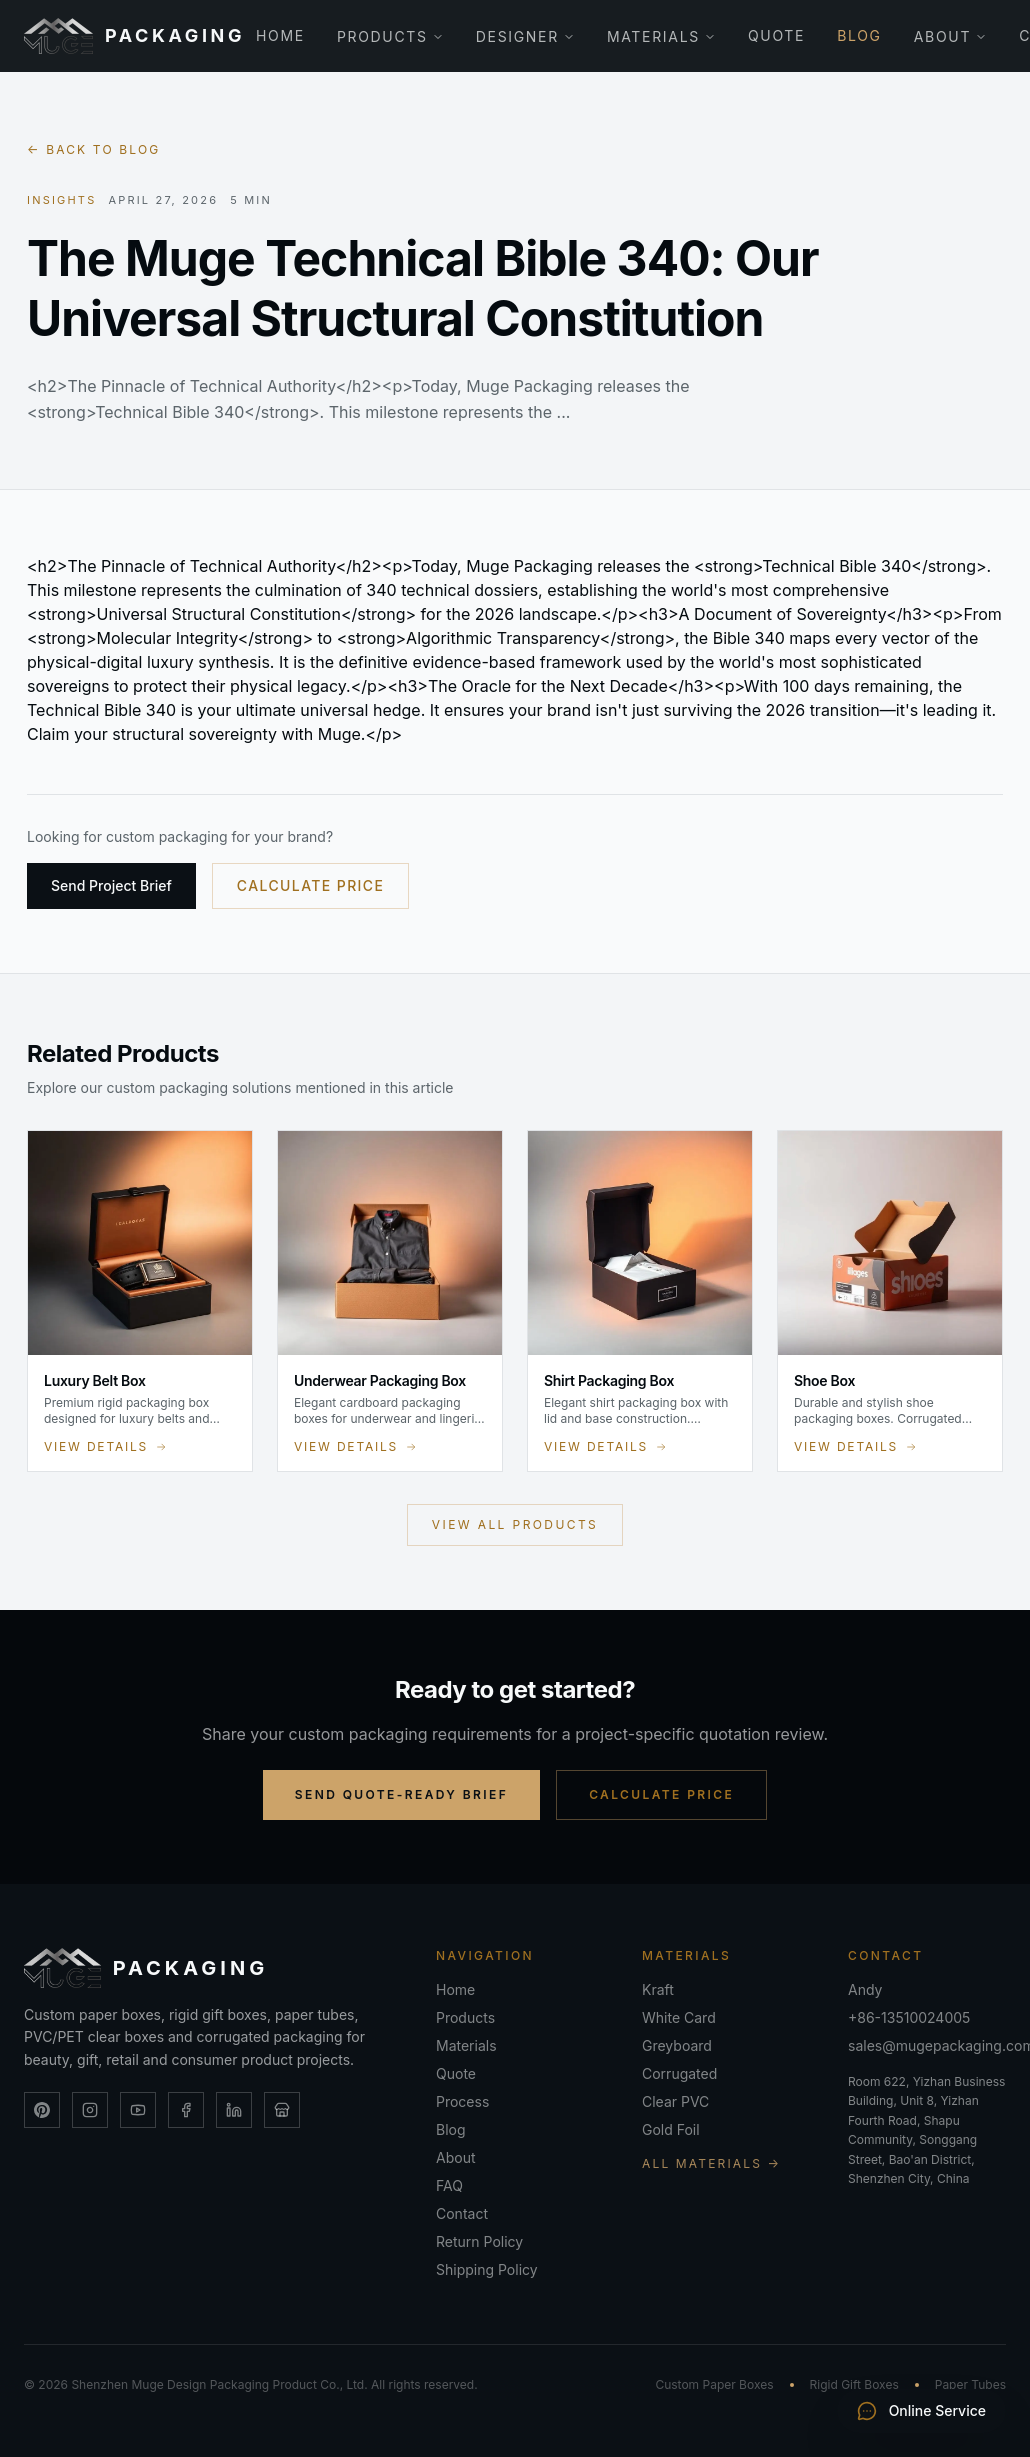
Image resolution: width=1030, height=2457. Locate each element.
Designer (525, 36)
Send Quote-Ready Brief (401, 1794)
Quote (776, 35)
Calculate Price (311, 885)
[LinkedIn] (234, 2110)
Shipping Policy (487, 2269)
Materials (661, 36)
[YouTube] (138, 2110)
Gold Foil (671, 2129)
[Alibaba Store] (282, 2110)
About (950, 36)
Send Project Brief (111, 885)
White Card (679, 2017)
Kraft (658, 1989)
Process (462, 2101)
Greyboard (677, 2045)
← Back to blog (93, 149)
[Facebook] (186, 2110)
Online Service (921, 2411)
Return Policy (479, 2241)
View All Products (515, 1524)
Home (280, 35)
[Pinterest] (42, 2110)
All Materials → (711, 2163)
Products (390, 36)
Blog (859, 35)
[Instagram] (90, 2110)
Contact (462, 2213)
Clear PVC (675, 2101)
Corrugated (679, 2073)
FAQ (449, 2185)
